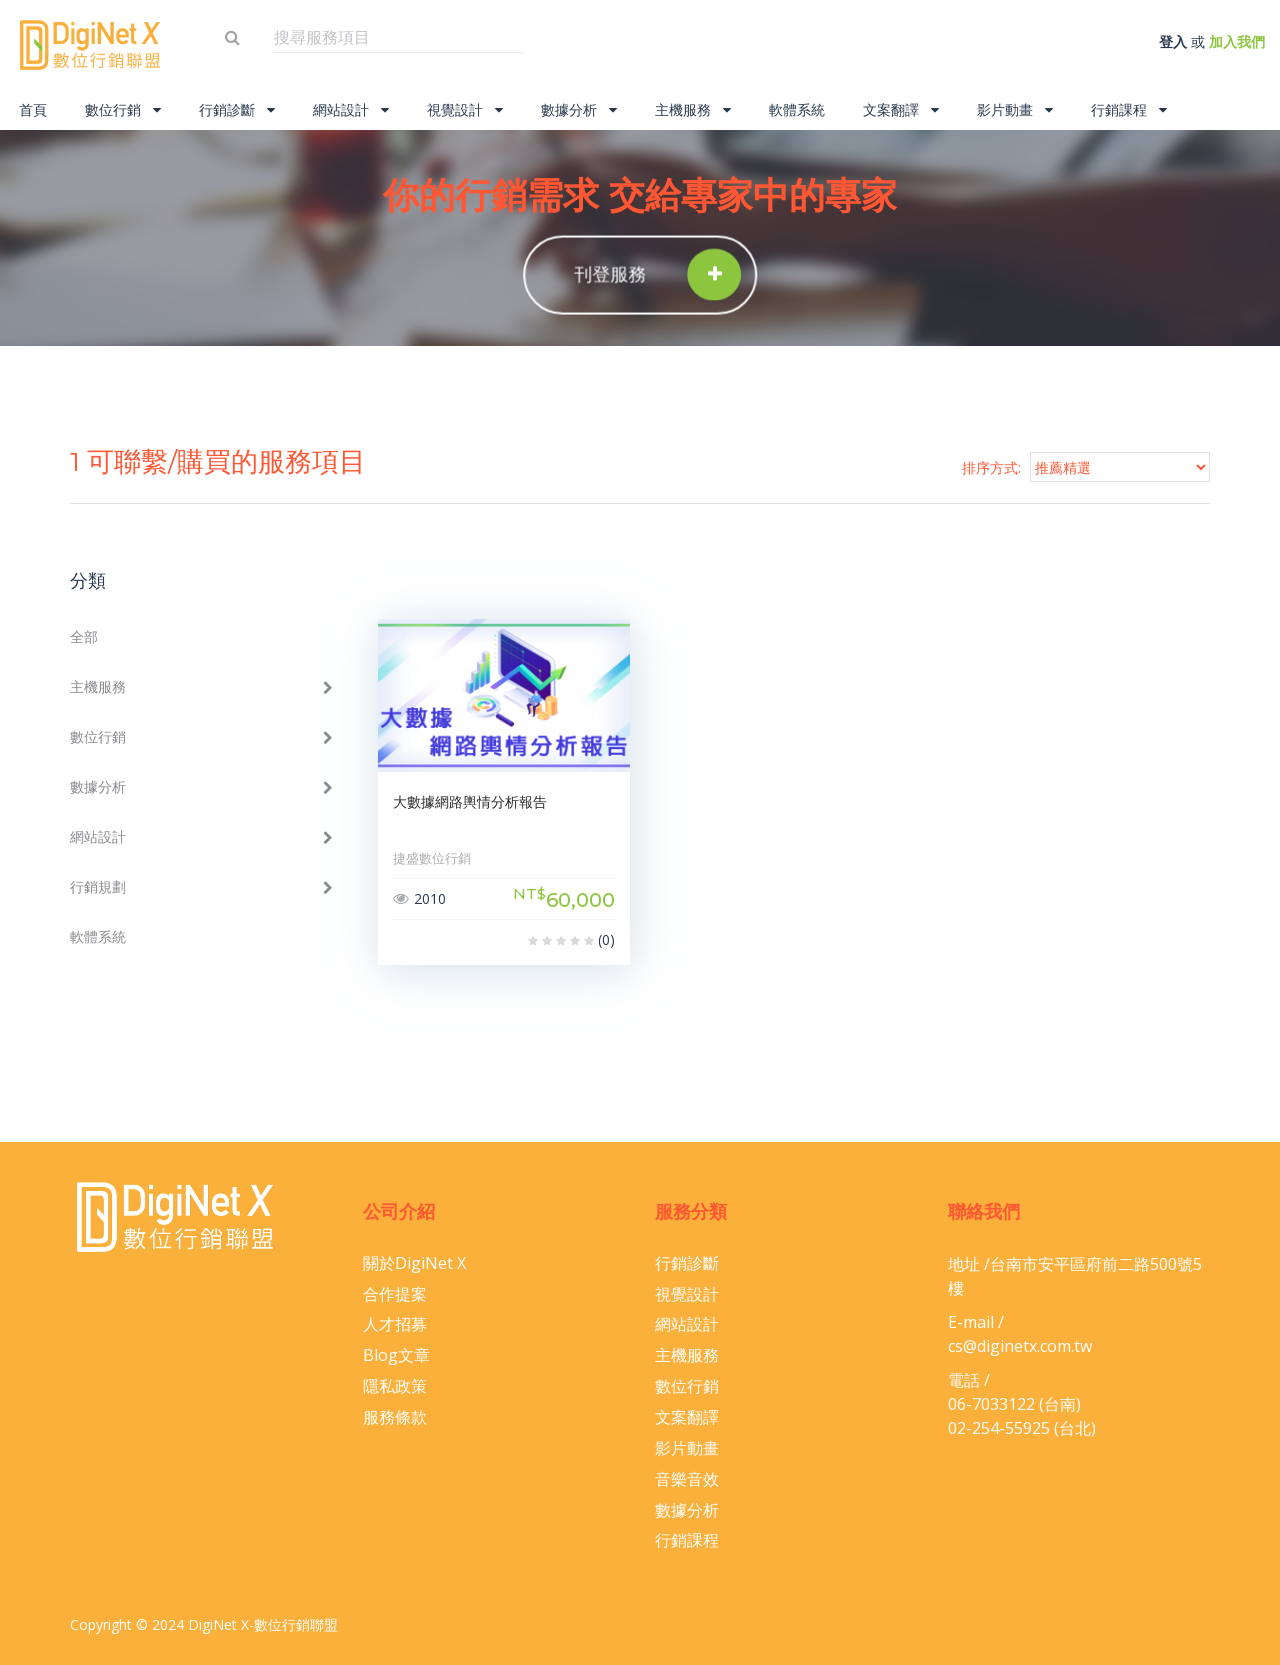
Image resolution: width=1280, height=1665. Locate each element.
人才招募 (395, 1324)
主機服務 (693, 109)
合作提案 (395, 1294)
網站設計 (351, 109)
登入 (1173, 41)
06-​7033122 (991, 1404)
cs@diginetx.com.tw (1020, 1346)
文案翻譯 (901, 109)
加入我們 (1237, 41)
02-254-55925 (999, 1428)
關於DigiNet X (414, 1263)
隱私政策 (395, 1386)
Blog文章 (396, 1355)
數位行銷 (123, 109)
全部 (84, 636)
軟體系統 (797, 109)
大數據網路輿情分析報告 (470, 802)
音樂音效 (687, 1479)
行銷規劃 (98, 886)
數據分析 (579, 109)
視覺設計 (465, 109)
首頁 (33, 109)
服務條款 (395, 1417)
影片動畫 (1015, 109)
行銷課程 (1129, 109)
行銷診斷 (237, 109)
